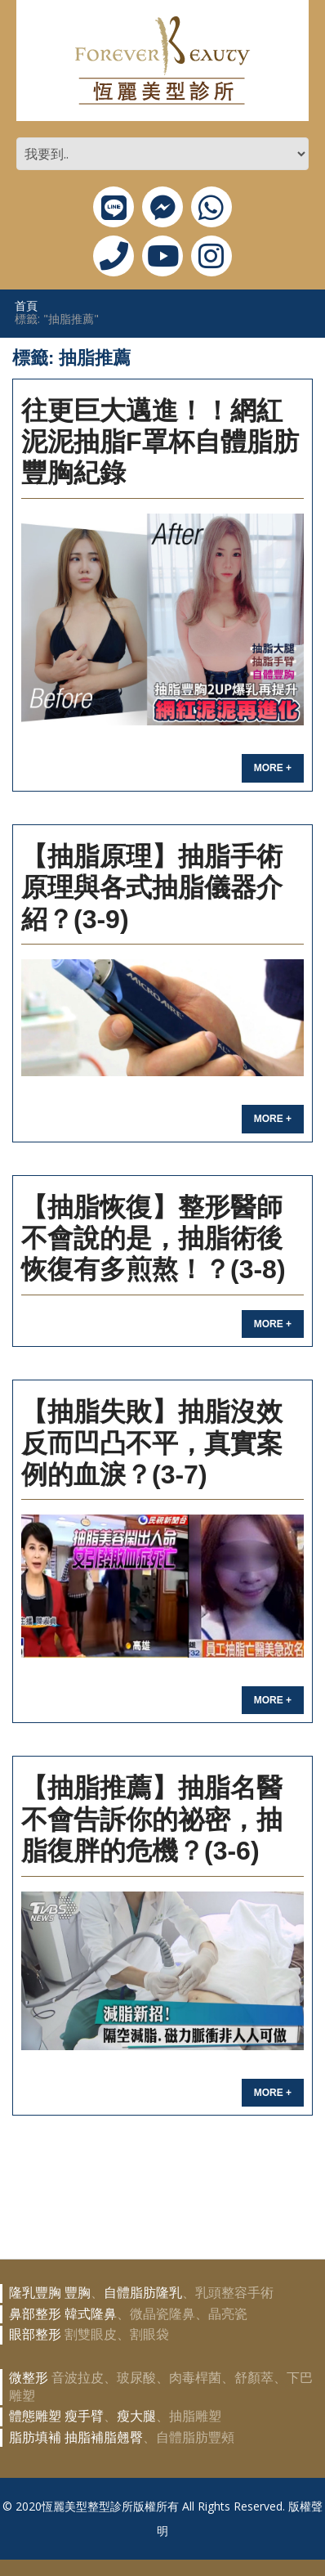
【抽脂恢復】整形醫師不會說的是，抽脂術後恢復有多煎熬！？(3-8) (153, 1238)
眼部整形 (35, 2334)
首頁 (26, 305)
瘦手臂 (84, 2416)
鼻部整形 (35, 2314)
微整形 (28, 2378)
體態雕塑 (35, 2416)
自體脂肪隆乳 (143, 2293)
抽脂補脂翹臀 (104, 2437)
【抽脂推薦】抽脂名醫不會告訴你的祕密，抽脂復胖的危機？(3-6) (152, 1819)
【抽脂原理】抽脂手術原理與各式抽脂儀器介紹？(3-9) (152, 887)
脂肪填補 (35, 2437)
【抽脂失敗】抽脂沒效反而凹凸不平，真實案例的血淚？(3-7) (152, 1443)
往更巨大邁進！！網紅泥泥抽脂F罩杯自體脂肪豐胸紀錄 (160, 442)
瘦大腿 (136, 2416)
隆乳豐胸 (35, 2293)
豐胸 (78, 2293)
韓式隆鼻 (91, 2314)
